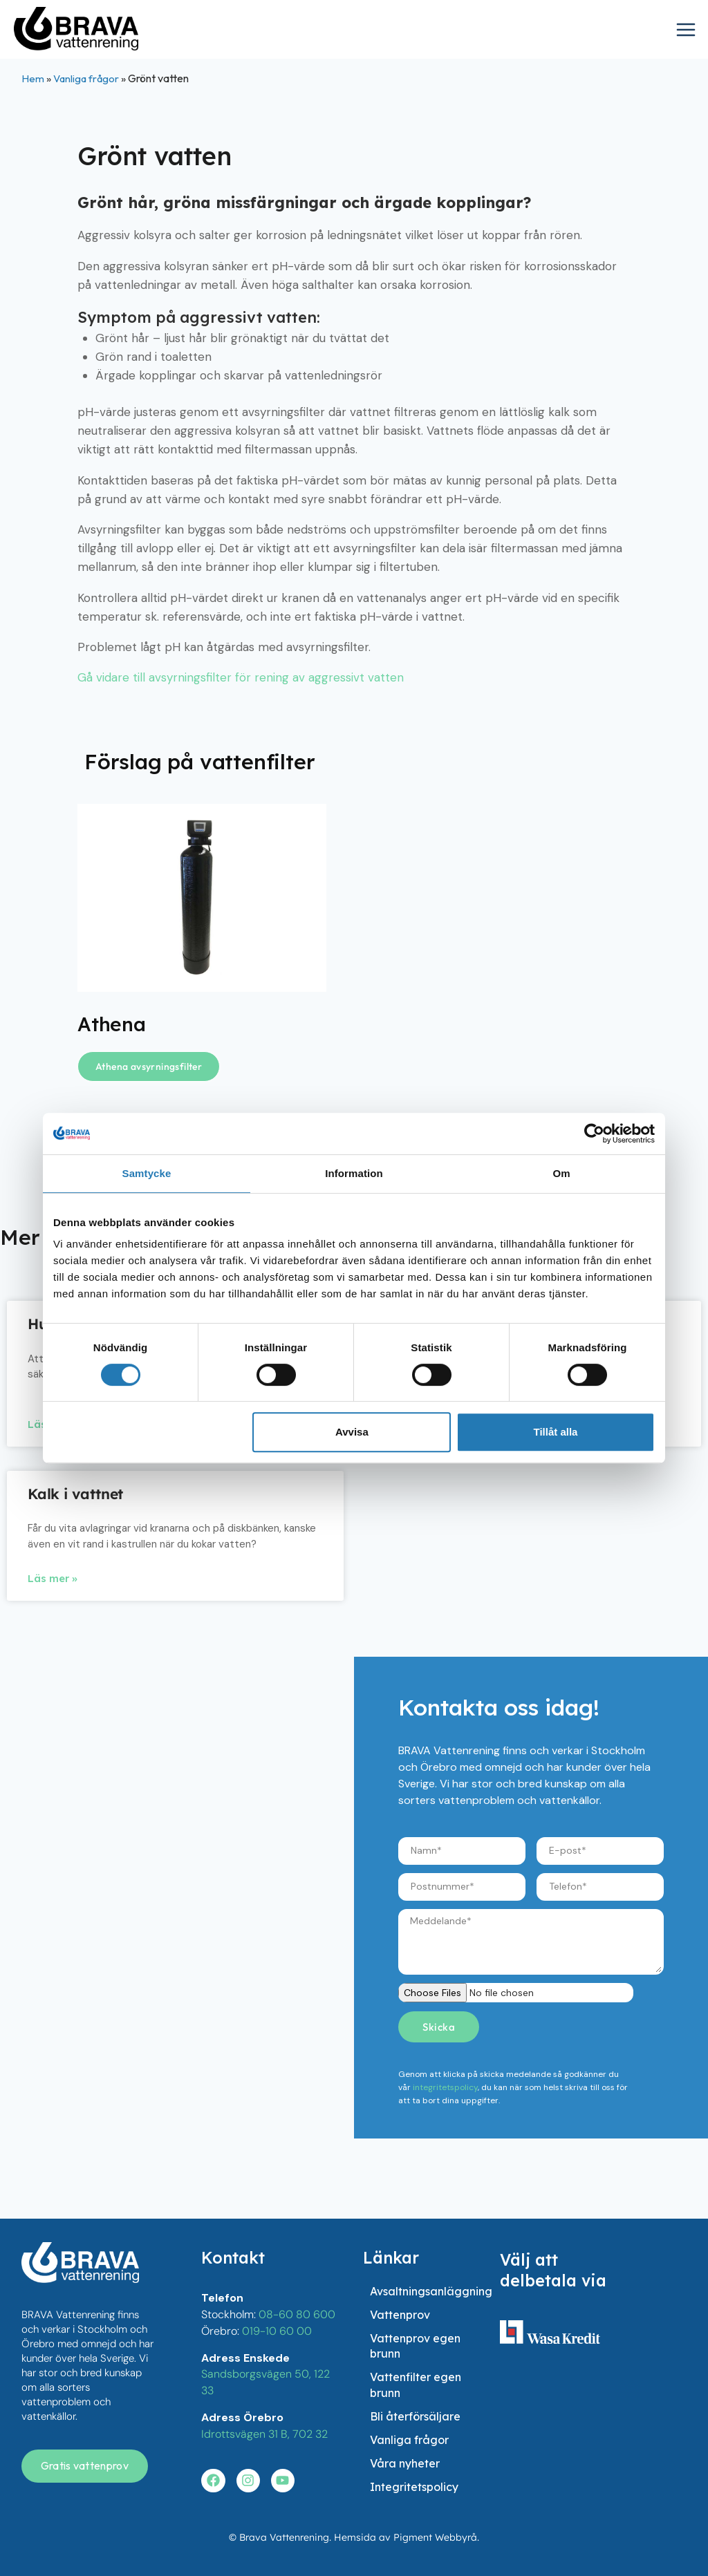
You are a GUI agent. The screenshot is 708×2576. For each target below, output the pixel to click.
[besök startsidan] (80, 2182)
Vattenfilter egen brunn (415, 2339)
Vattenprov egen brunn (415, 2291)
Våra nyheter (405, 2448)
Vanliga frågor (87, 78)
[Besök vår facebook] (213, 2395)
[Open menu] (688, 30)
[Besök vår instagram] (248, 2395)
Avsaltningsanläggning (431, 2217)
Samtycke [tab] (146, 1173)
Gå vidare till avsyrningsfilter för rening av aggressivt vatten (240, 677)
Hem (32, 78)
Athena (113, 1023)
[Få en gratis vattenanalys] (84, 2386)
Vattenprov (400, 2250)
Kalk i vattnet (75, 1494)
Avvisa (352, 1432)
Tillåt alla (555, 1432)
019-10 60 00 (277, 2249)
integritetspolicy (445, 2087)
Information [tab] (354, 1173)
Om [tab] (561, 1173)
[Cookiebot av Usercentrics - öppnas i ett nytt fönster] (594, 1133)
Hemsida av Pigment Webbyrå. (406, 2537)
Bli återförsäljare (415, 2381)
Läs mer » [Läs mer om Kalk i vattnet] (52, 1578)
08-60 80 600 (297, 2233)
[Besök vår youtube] (283, 2395)
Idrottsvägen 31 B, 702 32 (264, 2349)
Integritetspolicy (414, 2481)
